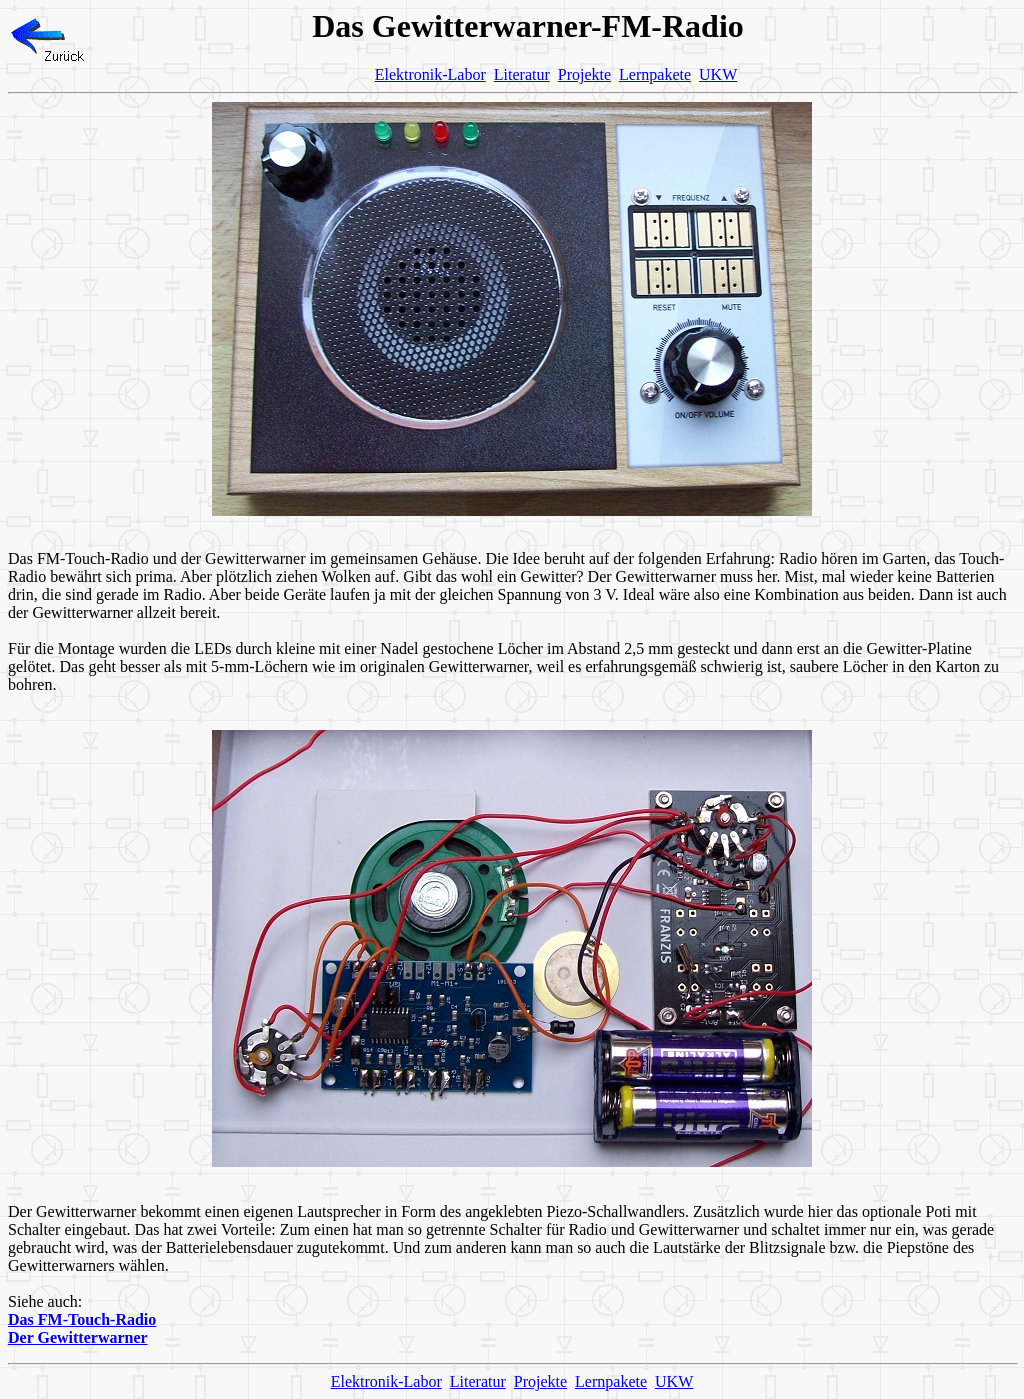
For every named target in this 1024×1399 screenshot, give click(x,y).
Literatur (522, 74)
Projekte (584, 74)
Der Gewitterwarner (78, 1337)
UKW (718, 74)
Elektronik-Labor (430, 74)
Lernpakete (655, 74)
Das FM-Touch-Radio (82, 1319)
